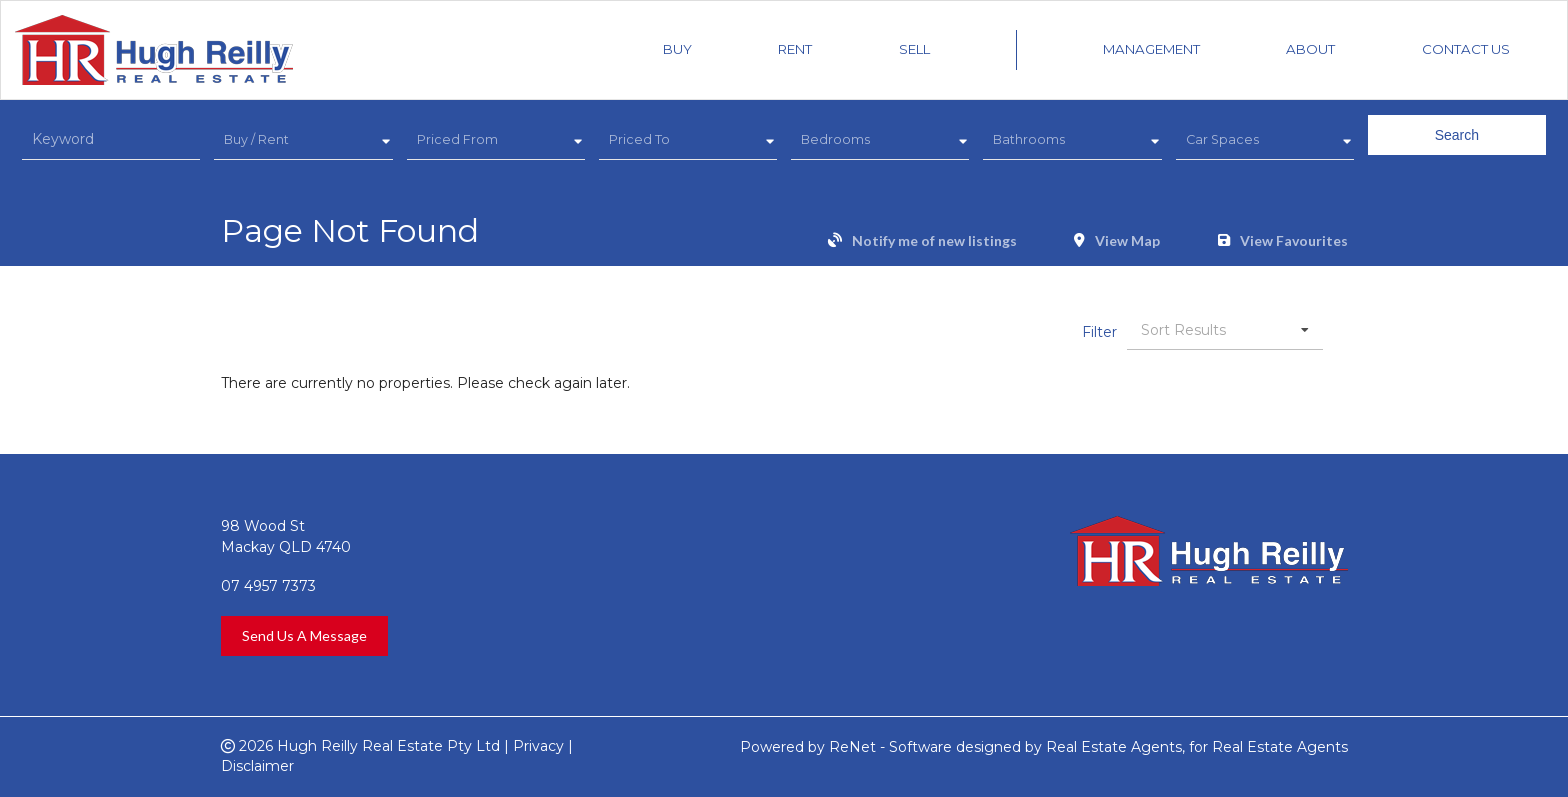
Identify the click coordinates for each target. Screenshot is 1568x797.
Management (1151, 49)
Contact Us (1466, 49)
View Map (1127, 241)
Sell (914, 49)
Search (1457, 135)
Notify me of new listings (934, 241)
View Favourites (1294, 241)
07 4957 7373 (268, 586)
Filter (1099, 332)
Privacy (538, 746)
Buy (677, 49)
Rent (795, 49)
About (1310, 49)
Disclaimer (257, 766)
